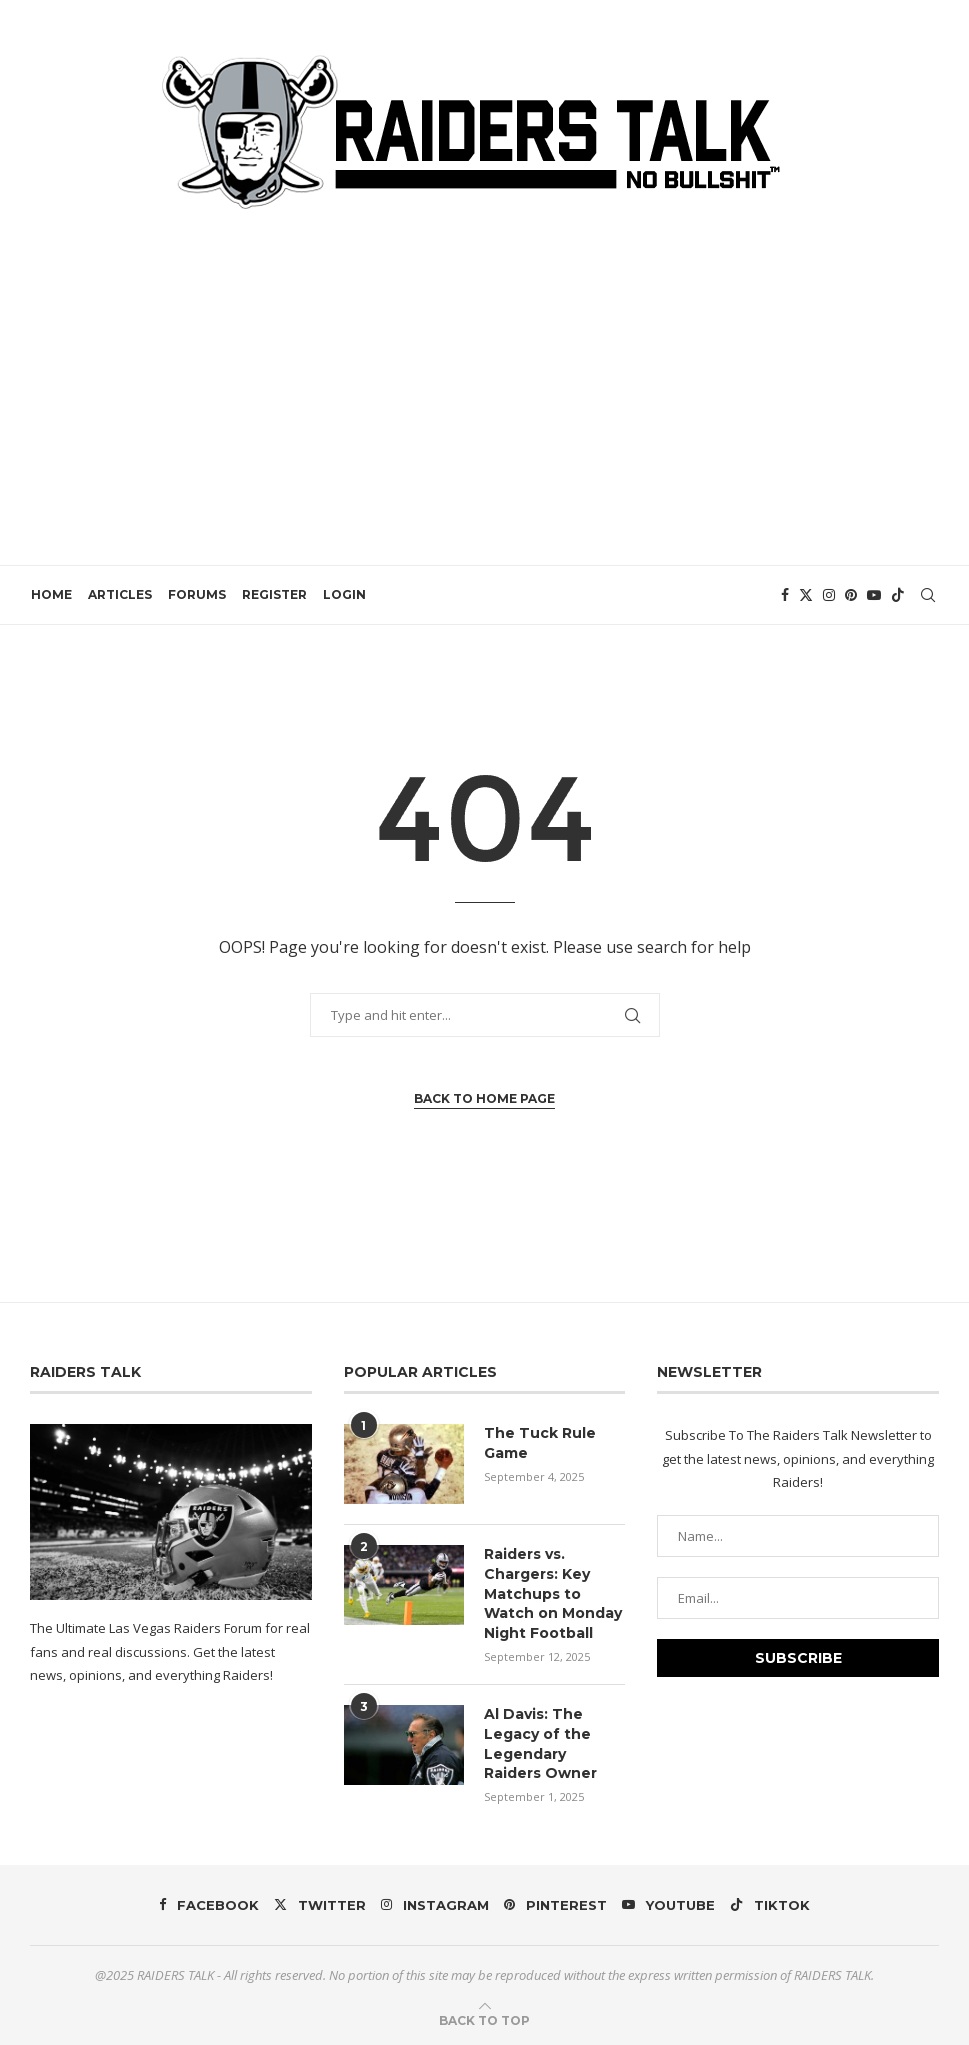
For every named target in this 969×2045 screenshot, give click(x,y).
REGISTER (273, 594)
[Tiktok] (899, 595)
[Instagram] (830, 595)
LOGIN (343, 594)
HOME (50, 594)
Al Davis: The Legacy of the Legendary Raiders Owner (540, 1743)
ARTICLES (119, 594)
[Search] (929, 595)
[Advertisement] (484, 375)
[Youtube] (875, 595)
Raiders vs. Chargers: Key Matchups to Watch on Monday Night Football (553, 1593)
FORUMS (196, 594)
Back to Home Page (484, 1098)
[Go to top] (484, 2019)
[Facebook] (786, 595)
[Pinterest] (852, 595)
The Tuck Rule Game (540, 1443)
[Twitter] (807, 595)
